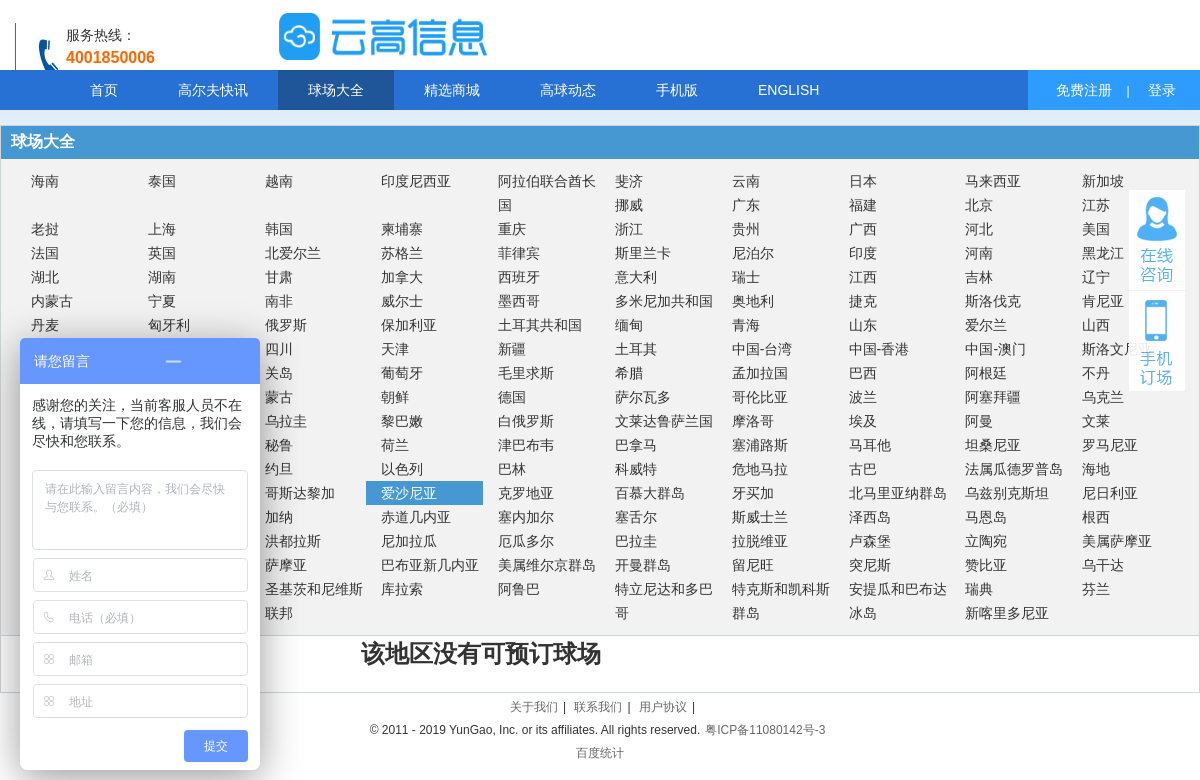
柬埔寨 (402, 229)
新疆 (512, 349)
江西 (863, 277)
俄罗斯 (286, 325)
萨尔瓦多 (643, 397)
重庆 (512, 229)
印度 (863, 253)
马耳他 (870, 445)
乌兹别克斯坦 (1007, 493)
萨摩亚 (286, 565)
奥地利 (753, 301)
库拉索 (402, 589)
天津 (395, 349)
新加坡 (1103, 181)
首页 (104, 90)
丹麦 (45, 325)
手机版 (677, 90)
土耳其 (636, 349)
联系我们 (598, 707)
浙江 (629, 229)
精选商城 (452, 90)
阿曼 (979, 421)
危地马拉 (760, 469)
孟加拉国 (760, 373)
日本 (863, 181)
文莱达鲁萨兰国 (664, 421)
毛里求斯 (526, 373)
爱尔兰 (986, 325)
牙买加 (753, 493)
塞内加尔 (526, 517)
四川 (279, 349)
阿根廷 (986, 373)
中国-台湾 (762, 349)
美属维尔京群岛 (547, 565)
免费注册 (1084, 90)
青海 (746, 325)
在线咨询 (1157, 240)
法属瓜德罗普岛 (1014, 469)
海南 (45, 181)
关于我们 (534, 707)
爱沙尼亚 (409, 493)
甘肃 (279, 277)
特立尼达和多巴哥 (664, 601)
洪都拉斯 (293, 541)
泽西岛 (870, 517)
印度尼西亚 (416, 181)
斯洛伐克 (993, 301)
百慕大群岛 (650, 493)
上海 (162, 229)
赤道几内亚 (416, 517)
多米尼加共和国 (664, 301)
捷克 (863, 301)
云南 (746, 181)
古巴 (863, 469)
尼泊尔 (753, 253)
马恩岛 (986, 517)
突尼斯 (870, 565)
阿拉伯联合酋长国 (547, 193)
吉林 (979, 277)
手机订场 (1157, 341)
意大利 (636, 277)
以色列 (402, 469)
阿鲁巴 (519, 589)
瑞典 (979, 589)
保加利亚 (409, 325)
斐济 (629, 181)
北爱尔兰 (293, 253)
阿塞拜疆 (993, 397)
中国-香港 (879, 349)
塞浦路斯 (760, 445)
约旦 (279, 469)
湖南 (162, 277)
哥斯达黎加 (300, 493)
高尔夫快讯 (213, 90)
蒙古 (279, 397)
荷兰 (395, 445)
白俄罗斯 (526, 421)
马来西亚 (993, 181)
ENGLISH (788, 90)
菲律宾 (519, 253)
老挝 (45, 229)
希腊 (629, 373)
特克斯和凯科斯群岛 (781, 601)
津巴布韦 (526, 445)
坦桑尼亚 (993, 445)
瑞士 (746, 277)
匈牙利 (169, 325)
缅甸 (629, 325)
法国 (45, 253)
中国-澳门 (995, 349)
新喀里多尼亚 (1007, 613)
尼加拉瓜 (409, 541)
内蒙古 (52, 301)
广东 (746, 205)
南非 (279, 301)
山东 (863, 325)
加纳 (279, 517)
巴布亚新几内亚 (430, 565)
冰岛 (863, 613)
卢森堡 (870, 541)
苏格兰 (402, 253)
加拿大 (402, 277)
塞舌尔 (636, 517)
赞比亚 (986, 565)
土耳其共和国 (540, 325)
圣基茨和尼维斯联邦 (314, 601)
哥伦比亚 (760, 397)
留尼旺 (753, 565)
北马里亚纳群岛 (898, 493)
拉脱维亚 (760, 541)
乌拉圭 (286, 421)
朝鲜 (395, 397)
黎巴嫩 (402, 421)
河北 (979, 229)
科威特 (636, 469)
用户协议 (663, 707)
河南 (979, 253)
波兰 (863, 397)
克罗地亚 (526, 493)
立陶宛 (986, 541)
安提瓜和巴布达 (898, 589)
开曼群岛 (643, 565)
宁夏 (162, 301)
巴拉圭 (636, 541)
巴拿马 (636, 445)
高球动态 (568, 90)
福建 (863, 205)
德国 (512, 397)
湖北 (45, 277)
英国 (162, 253)
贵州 (746, 229)
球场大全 (336, 90)
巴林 (512, 469)
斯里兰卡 (643, 253)
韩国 (279, 229)
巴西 (863, 373)
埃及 (863, 421)
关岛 (279, 373)
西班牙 (519, 277)
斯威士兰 (760, 517)
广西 (863, 229)
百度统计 (600, 753)
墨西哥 (519, 301)
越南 (279, 181)
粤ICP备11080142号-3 (765, 730)
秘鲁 (279, 445)
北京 (979, 205)
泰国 (162, 181)
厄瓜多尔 (526, 541)
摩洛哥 (753, 421)
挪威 (629, 205)
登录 (1162, 90)
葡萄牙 (402, 373)
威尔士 (402, 301)
